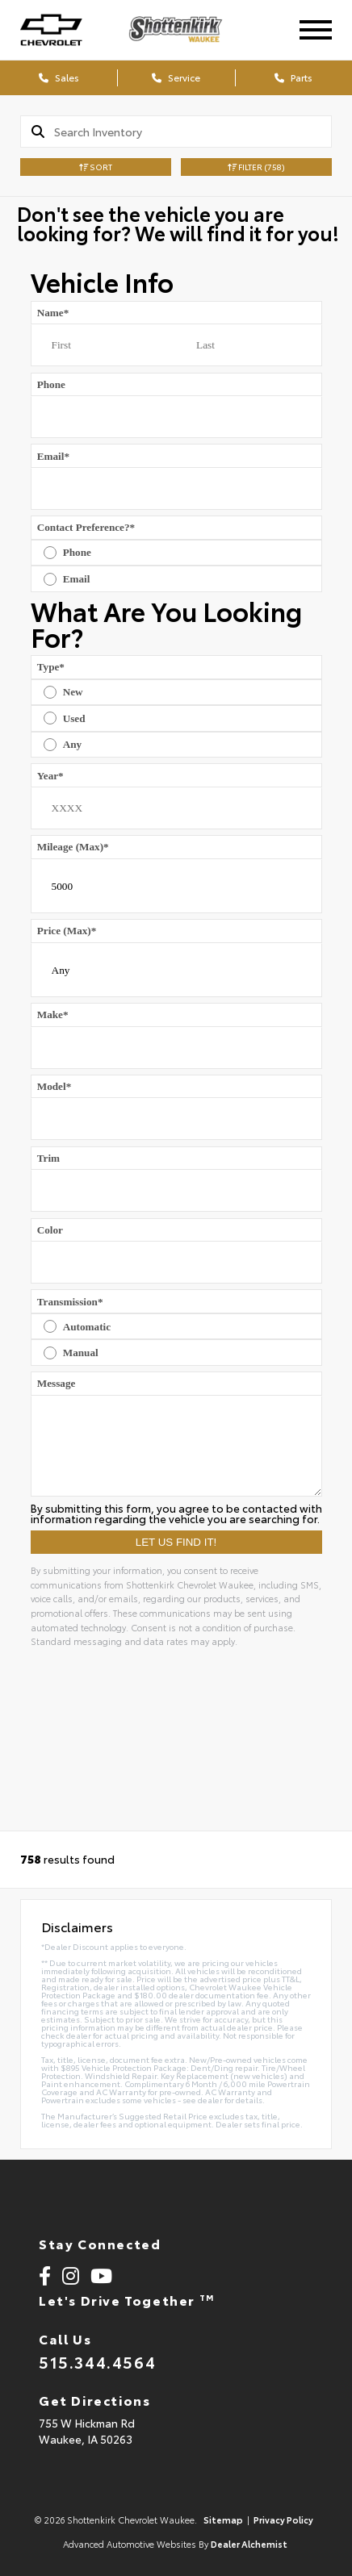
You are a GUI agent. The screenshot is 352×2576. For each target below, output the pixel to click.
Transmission (70, 1302)
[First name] (104, 345)
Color (50, 1230)
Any (72, 744)
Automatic (87, 1327)
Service (176, 77)
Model (54, 1086)
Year (50, 776)
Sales (59, 77)
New (73, 692)
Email (53, 456)
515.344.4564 (97, 2361)
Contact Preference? (86, 527)
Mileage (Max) (73, 847)
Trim (48, 1158)
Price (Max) (67, 931)
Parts (293, 77)
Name (53, 313)
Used (74, 718)
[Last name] (249, 345)
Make (53, 1014)
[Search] (192, 131)
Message (56, 1383)
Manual (80, 1352)
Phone (51, 384)
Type (51, 667)
